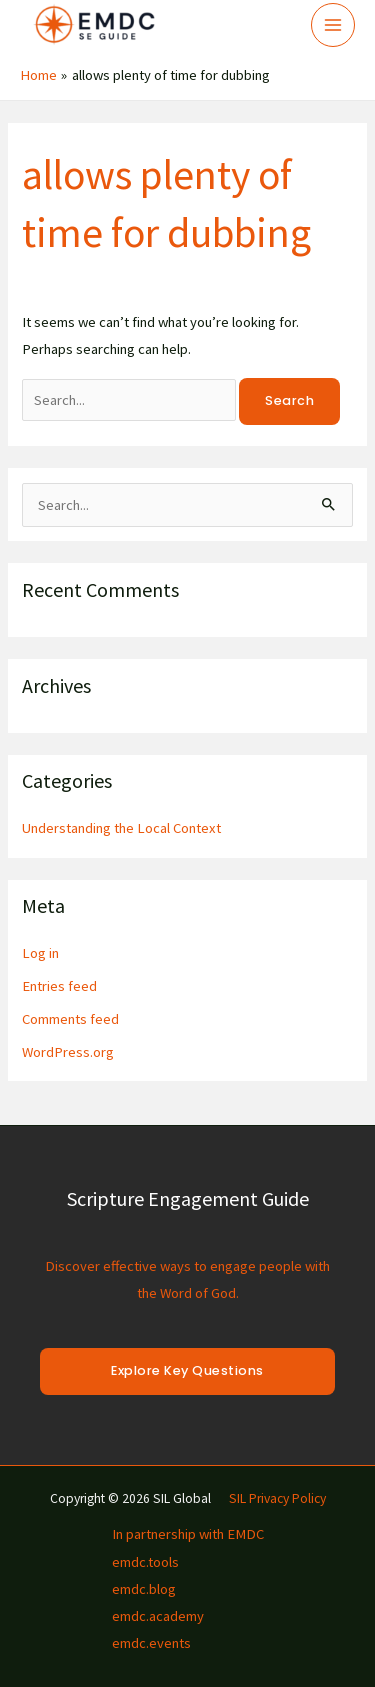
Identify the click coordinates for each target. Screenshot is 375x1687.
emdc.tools (145, 1562)
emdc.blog (144, 1589)
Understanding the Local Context (121, 828)
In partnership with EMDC (188, 1534)
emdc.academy (158, 1616)
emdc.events (151, 1643)
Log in (40, 953)
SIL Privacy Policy (277, 1498)
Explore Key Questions (187, 1370)
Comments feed (70, 1019)
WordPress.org (68, 1052)
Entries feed (59, 986)
